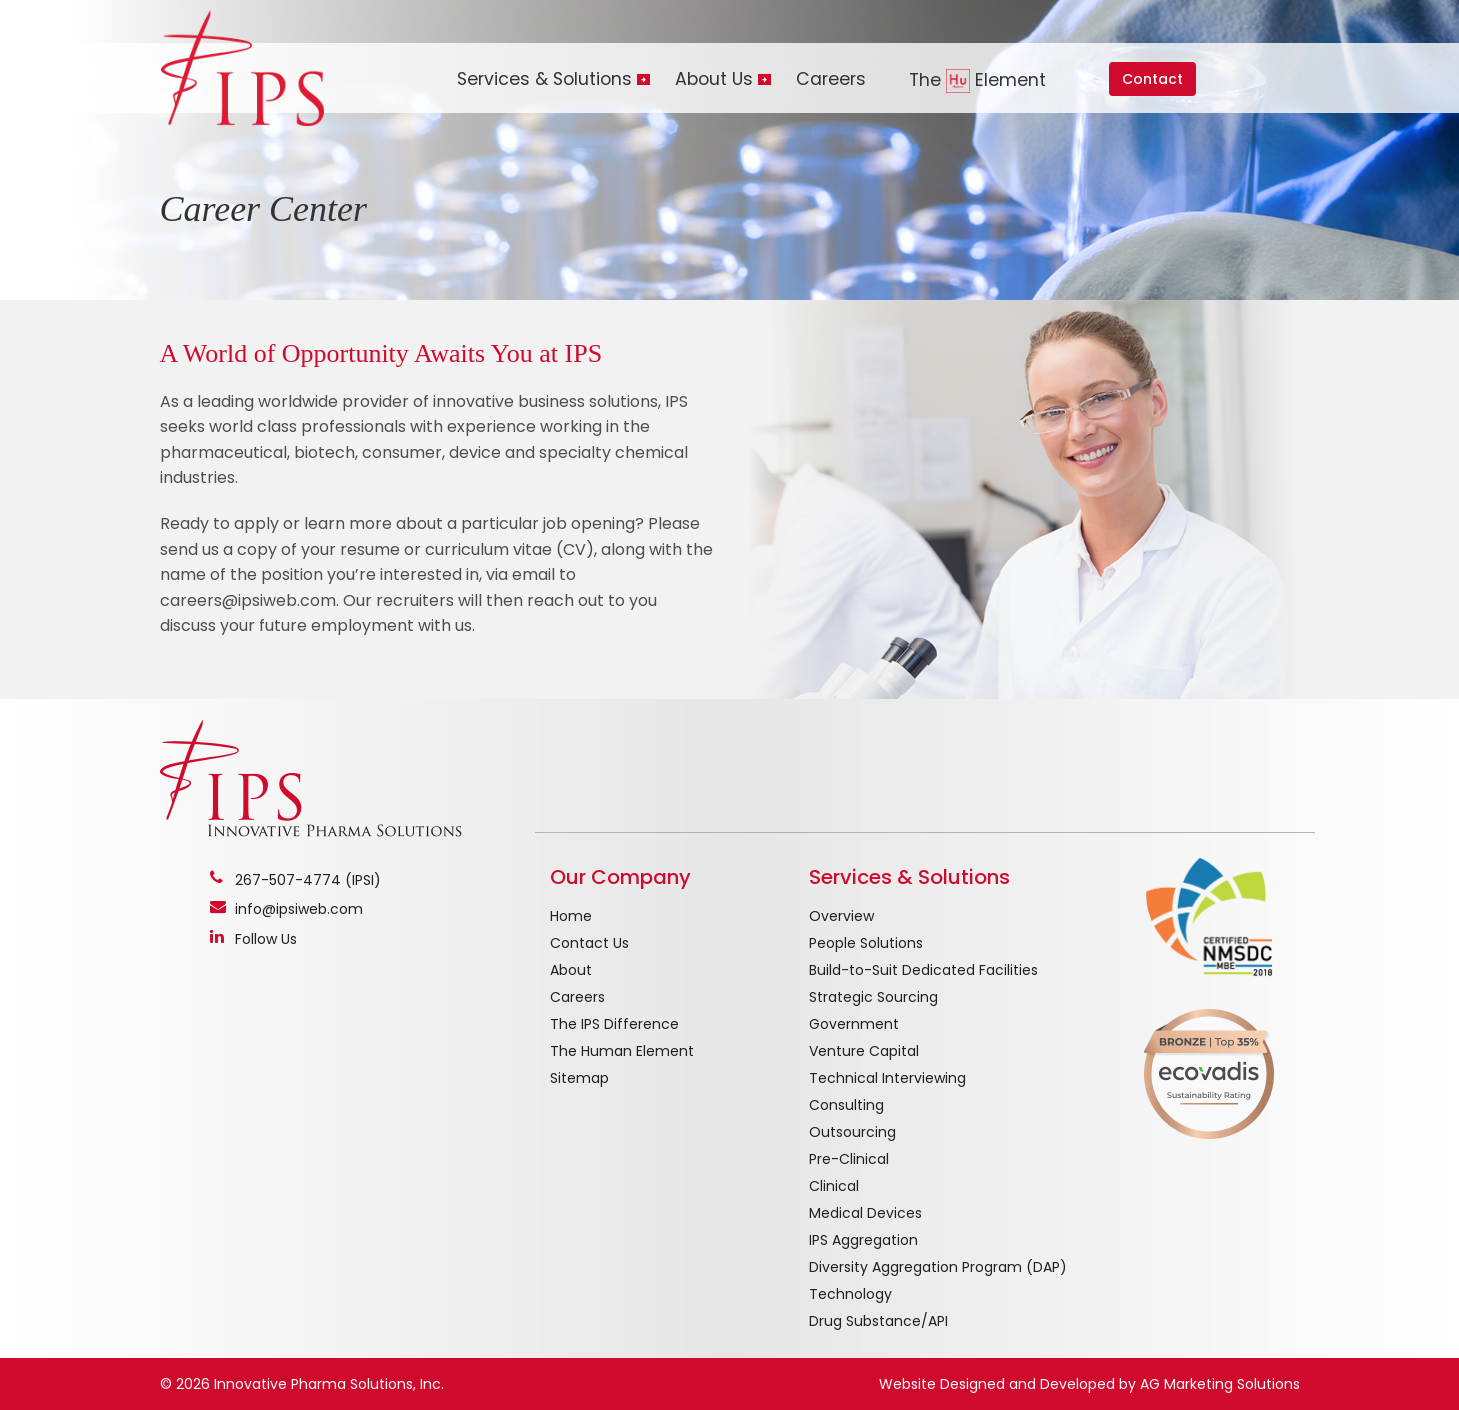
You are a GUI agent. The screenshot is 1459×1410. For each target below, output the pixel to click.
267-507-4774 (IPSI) (308, 880)
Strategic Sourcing (873, 997)
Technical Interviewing (887, 1078)
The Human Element (622, 1051)
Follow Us (266, 939)
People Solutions (866, 943)
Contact (1152, 79)
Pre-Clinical (849, 1159)
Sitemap (579, 1078)
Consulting (846, 1105)
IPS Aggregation (863, 1240)
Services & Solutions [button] (544, 79)
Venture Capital (864, 1051)
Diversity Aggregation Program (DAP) (938, 1267)
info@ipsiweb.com (299, 909)
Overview (841, 916)
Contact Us (589, 943)
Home (571, 916)
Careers (831, 79)
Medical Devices (865, 1213)
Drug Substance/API (878, 1321)
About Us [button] (714, 79)
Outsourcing (852, 1132)
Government (854, 1024)
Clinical (834, 1186)
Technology (850, 1294)
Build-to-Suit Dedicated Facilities (923, 970)
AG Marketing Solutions (1220, 1384)
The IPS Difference (614, 1024)
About (571, 970)
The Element (977, 80)
